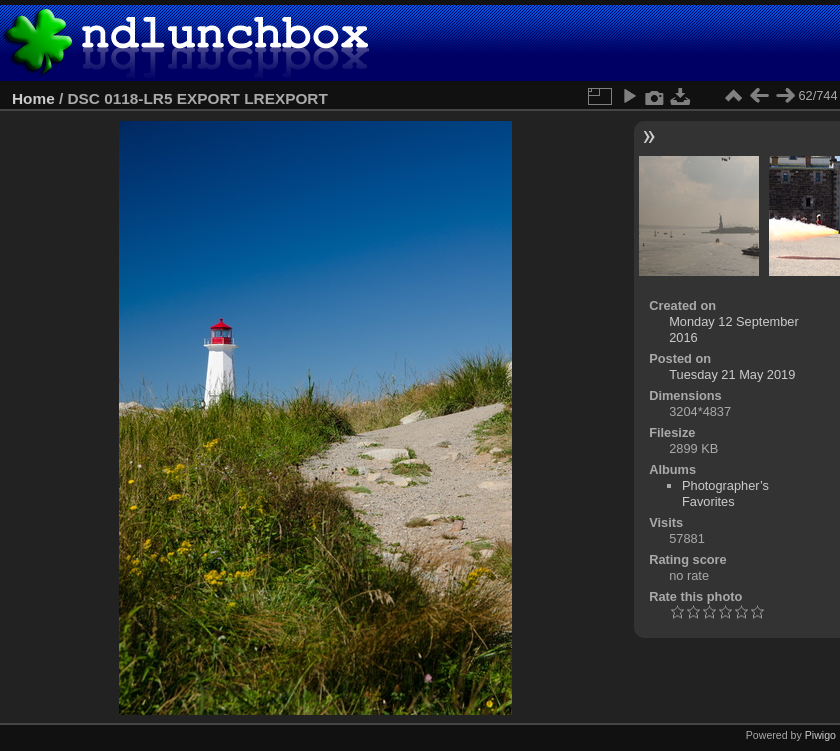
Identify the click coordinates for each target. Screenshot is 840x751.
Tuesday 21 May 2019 (732, 374)
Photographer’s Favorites (725, 493)
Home (33, 98)
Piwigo (820, 735)
